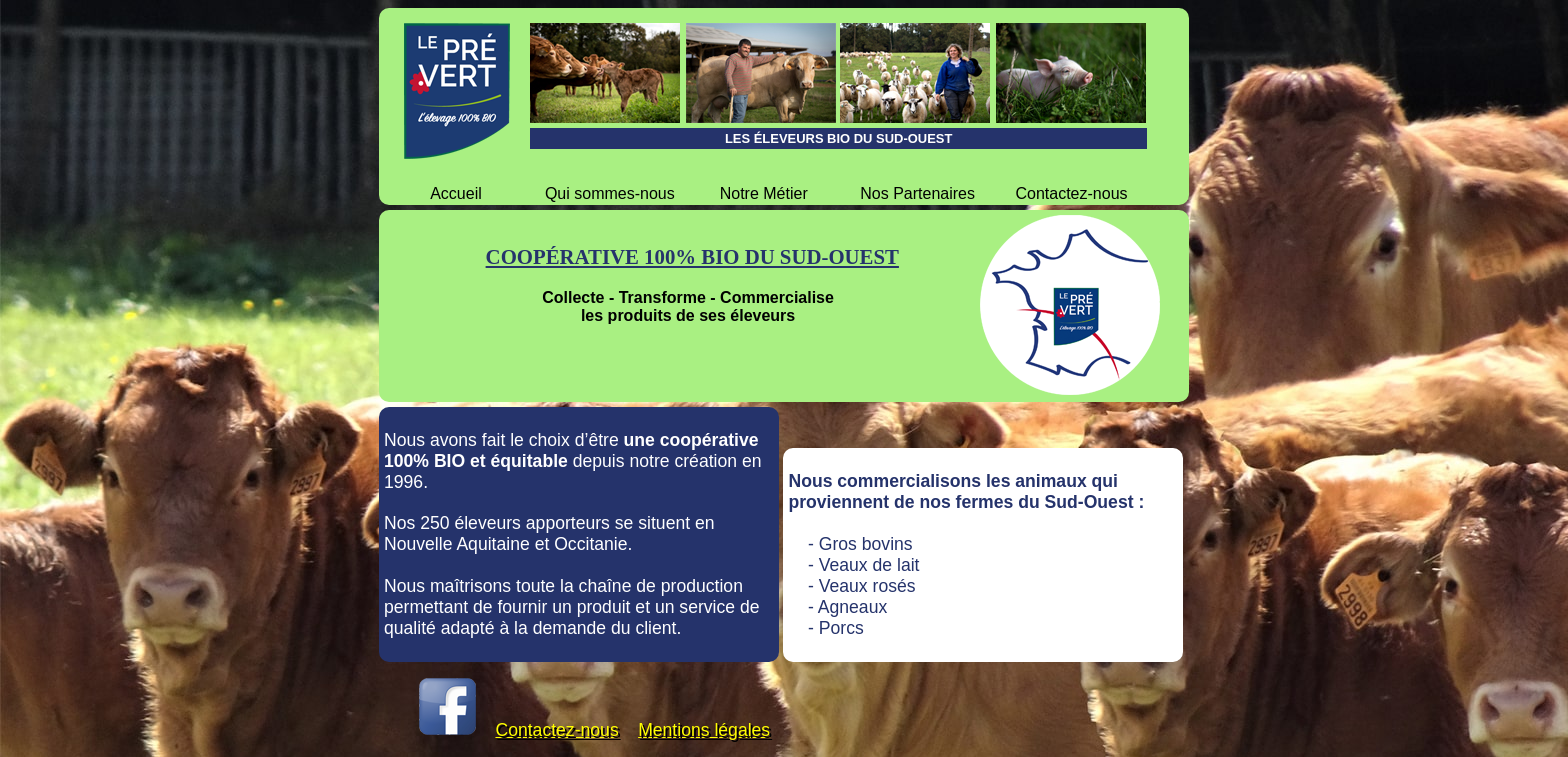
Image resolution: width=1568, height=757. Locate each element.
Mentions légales (704, 730)
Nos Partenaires (917, 193)
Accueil (456, 193)
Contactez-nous (1071, 193)
